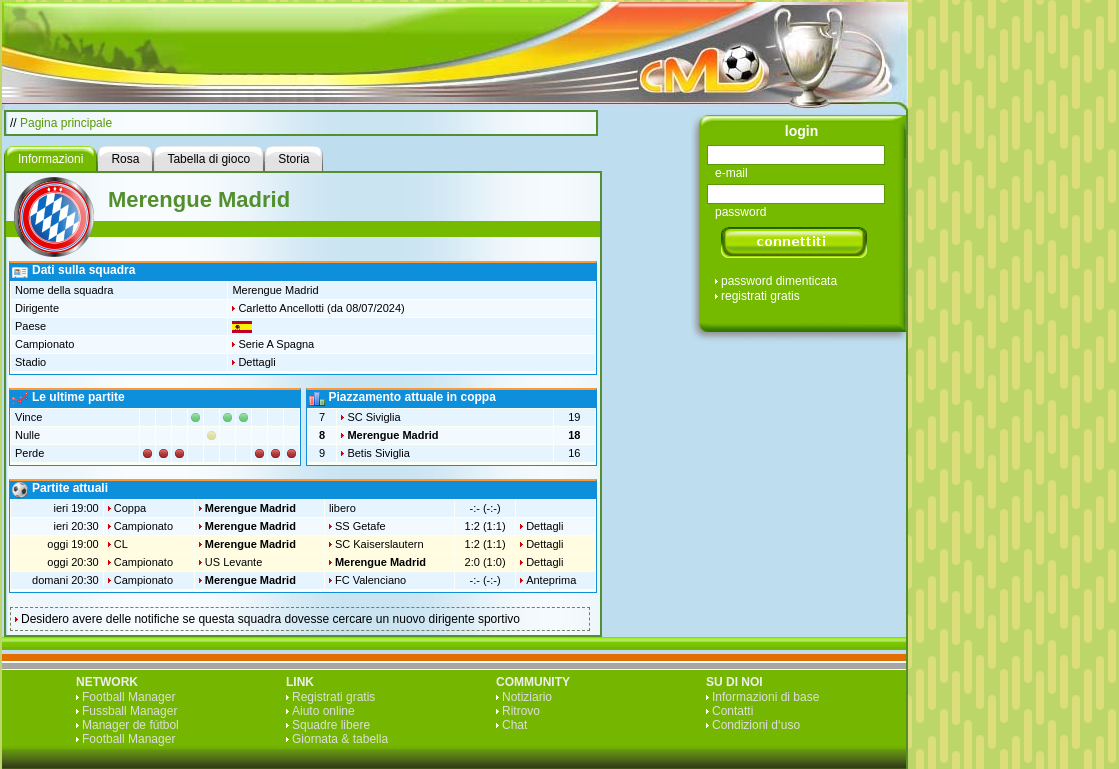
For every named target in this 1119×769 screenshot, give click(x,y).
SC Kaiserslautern (379, 544)
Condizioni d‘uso (756, 725)
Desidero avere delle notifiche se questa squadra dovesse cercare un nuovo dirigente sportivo (270, 619)
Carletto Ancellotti (281, 308)
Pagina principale (66, 123)
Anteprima (551, 580)
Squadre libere (331, 725)
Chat (514, 725)
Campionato (143, 526)
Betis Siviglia (378, 453)
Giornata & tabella (340, 739)
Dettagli (256, 362)
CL (121, 544)
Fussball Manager (129, 711)
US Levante (233, 562)
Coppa (130, 508)
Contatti (732, 711)
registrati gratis (760, 296)
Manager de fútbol (130, 725)
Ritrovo (521, 711)
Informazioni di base (765, 697)
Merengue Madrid (392, 435)
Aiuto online (323, 711)
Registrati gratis (333, 697)
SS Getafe (360, 526)
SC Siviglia (373, 417)
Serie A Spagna (276, 344)
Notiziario (527, 697)
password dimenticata (779, 281)
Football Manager (128, 697)
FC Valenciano (370, 580)
